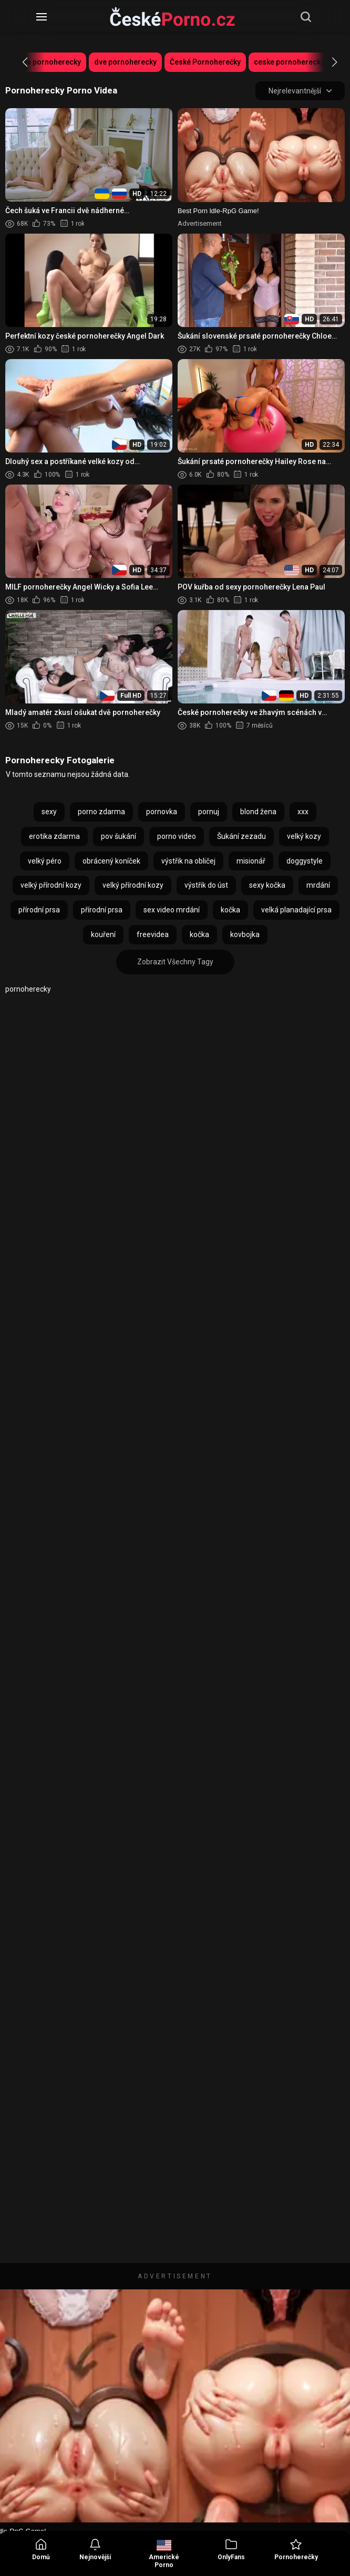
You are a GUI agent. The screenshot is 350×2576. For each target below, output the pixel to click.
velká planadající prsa (296, 910)
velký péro (44, 861)
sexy (49, 811)
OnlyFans (231, 2549)
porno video (176, 836)
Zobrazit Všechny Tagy (175, 962)
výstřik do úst (206, 885)
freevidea (153, 934)
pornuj (208, 811)
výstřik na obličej (188, 861)
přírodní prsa (39, 910)
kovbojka (245, 934)
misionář (250, 861)
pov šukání (118, 836)
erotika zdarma (54, 836)
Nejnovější (95, 2549)
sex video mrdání (171, 910)
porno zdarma (101, 811)
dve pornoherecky (125, 62)
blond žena (258, 811)
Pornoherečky (296, 2549)
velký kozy (304, 836)
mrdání (318, 885)
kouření (103, 934)
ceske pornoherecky (289, 62)
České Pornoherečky (205, 62)
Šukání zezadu (241, 836)
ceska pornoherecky (46, 62)
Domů (41, 2549)
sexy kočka (267, 885)
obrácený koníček (111, 861)
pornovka (161, 811)
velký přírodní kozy (50, 885)
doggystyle (304, 861)
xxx (302, 811)
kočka (230, 910)
